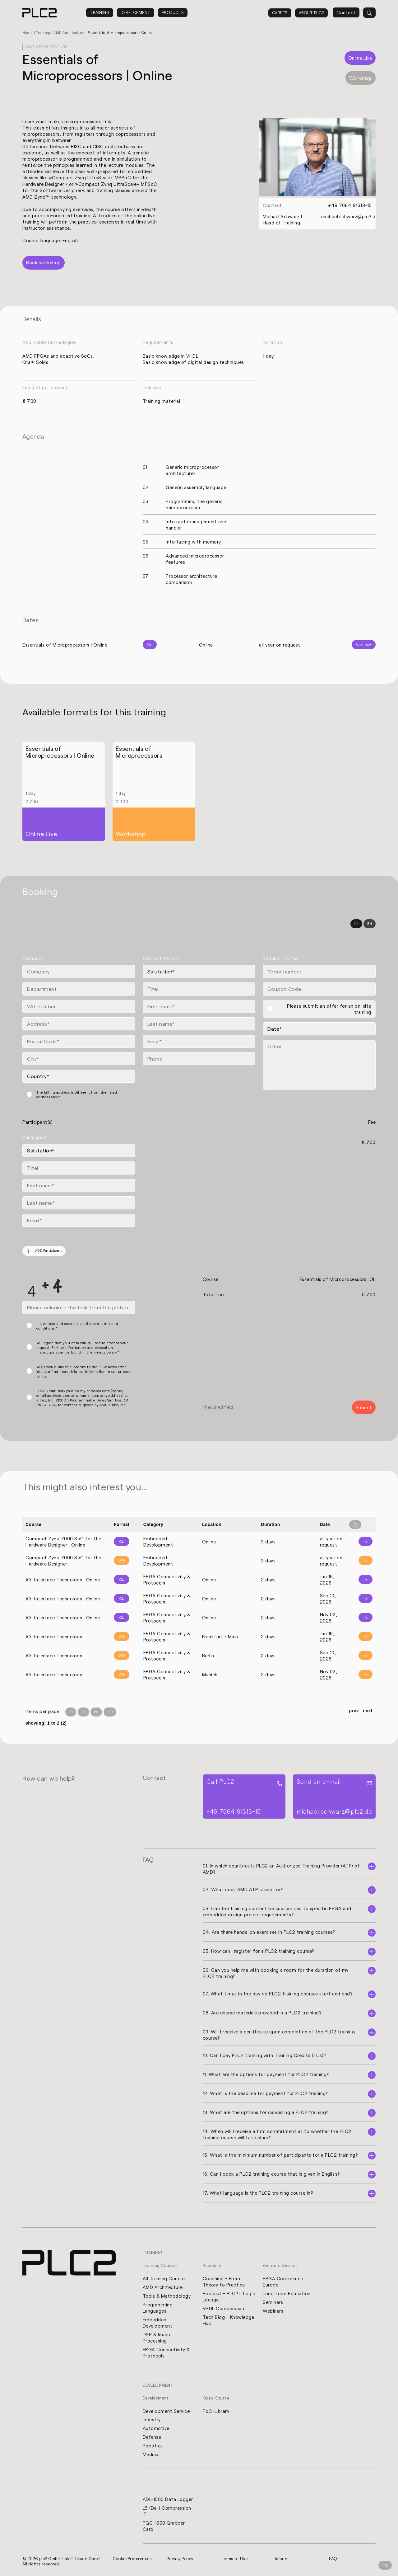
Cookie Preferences (132, 2557)
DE (356, 923)
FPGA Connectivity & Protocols (166, 2352)
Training (99, 12)
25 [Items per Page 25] (83, 1711)
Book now (363, 644)
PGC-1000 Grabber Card (164, 2525)
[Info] (361, 1540)
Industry (152, 2419)
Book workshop (43, 262)
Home (27, 33)
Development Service (166, 2410)
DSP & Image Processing (157, 2337)
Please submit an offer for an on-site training (329, 1008)
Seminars (273, 2301)
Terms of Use (234, 2557)
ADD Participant (44, 1250)
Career (280, 12)
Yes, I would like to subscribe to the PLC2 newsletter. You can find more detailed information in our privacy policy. (83, 1370)
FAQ (333, 2557)
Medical (151, 2454)
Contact (346, 12)
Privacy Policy (180, 2557)
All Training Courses (165, 2278)
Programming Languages (158, 2307)
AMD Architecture (69, 33)
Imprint (282, 2557)
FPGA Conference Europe (283, 2281)
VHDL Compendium (224, 2307)
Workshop (360, 77)
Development (135, 12)
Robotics (153, 2445)
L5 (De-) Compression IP (167, 2511)
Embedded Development (158, 2322)
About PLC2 (311, 12)
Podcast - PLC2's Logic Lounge (229, 2296)
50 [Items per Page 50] (96, 1711)
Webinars (273, 2310)
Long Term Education (287, 2293)
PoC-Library (216, 2410)
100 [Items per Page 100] (110, 1711)
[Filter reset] (355, 1523)
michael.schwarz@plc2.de (349, 216)
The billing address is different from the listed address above (76, 1093)
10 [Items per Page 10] (70, 1711)
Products (173, 12)
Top (385, 2565)
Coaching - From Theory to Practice (224, 2281)
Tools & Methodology (167, 2295)
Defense (152, 2436)
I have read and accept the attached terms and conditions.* (77, 1325)
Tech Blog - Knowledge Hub (228, 2319)
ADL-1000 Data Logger (168, 2499)
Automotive (156, 2428)
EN (369, 923)
